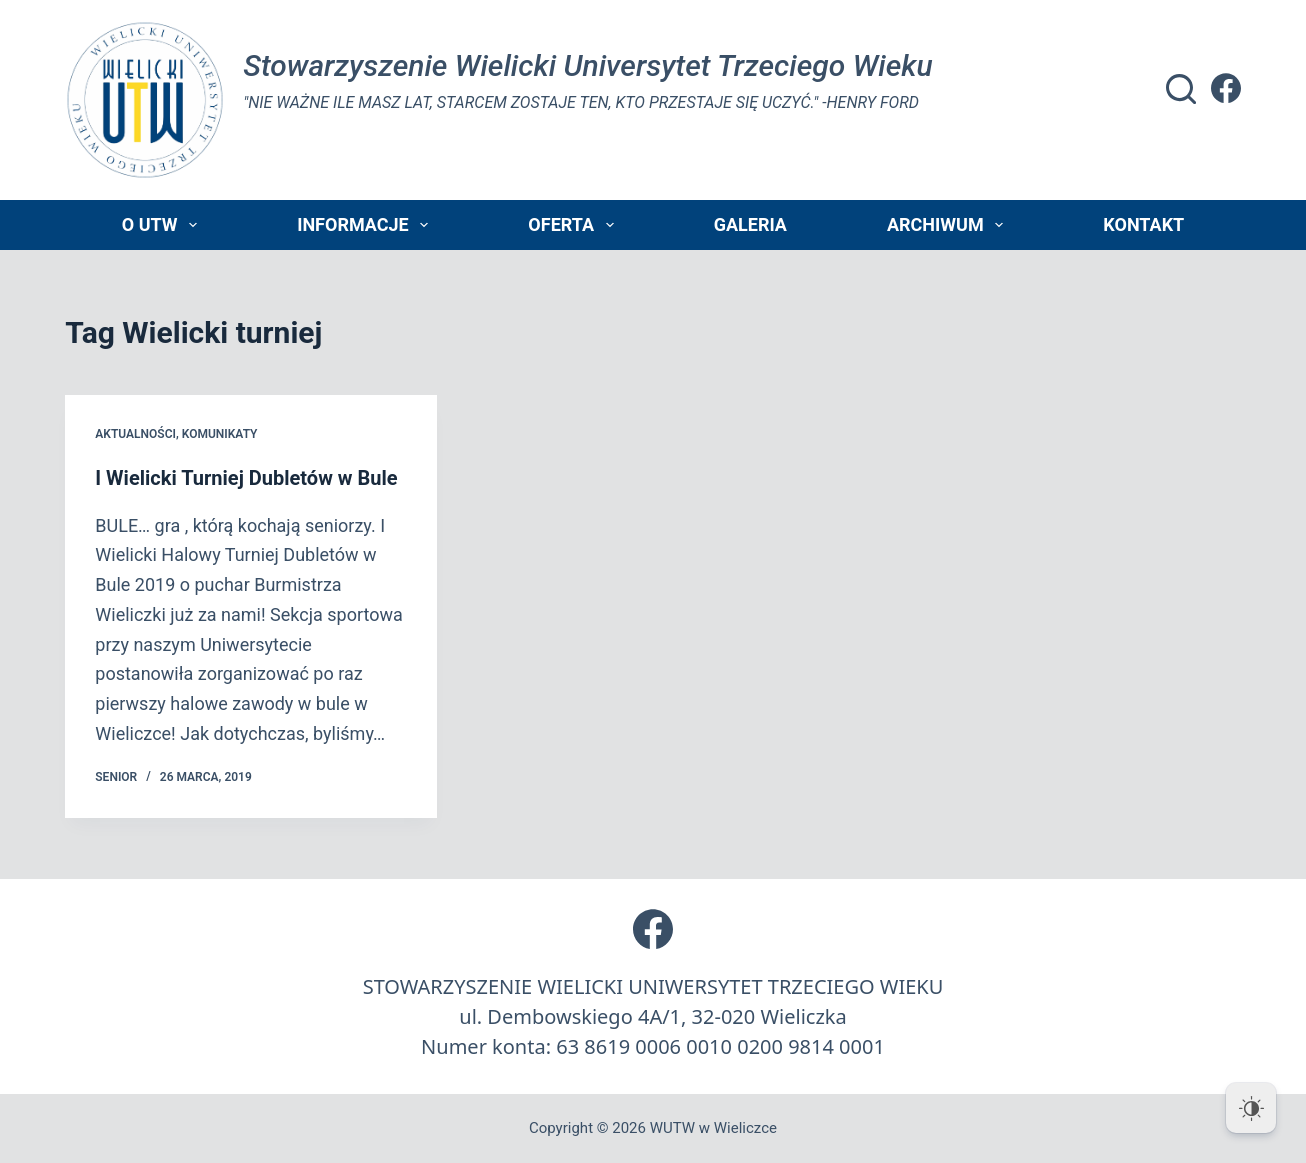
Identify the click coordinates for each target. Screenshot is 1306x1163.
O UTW (163, 225)
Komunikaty (220, 434)
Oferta (574, 225)
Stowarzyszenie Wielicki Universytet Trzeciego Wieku (587, 65)
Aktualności (135, 434)
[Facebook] (1226, 88)
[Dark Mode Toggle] (1251, 1108)
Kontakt (1143, 224)
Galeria (750, 224)
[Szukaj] (1181, 89)
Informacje (366, 225)
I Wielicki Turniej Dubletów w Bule (246, 478)
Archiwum (949, 225)
